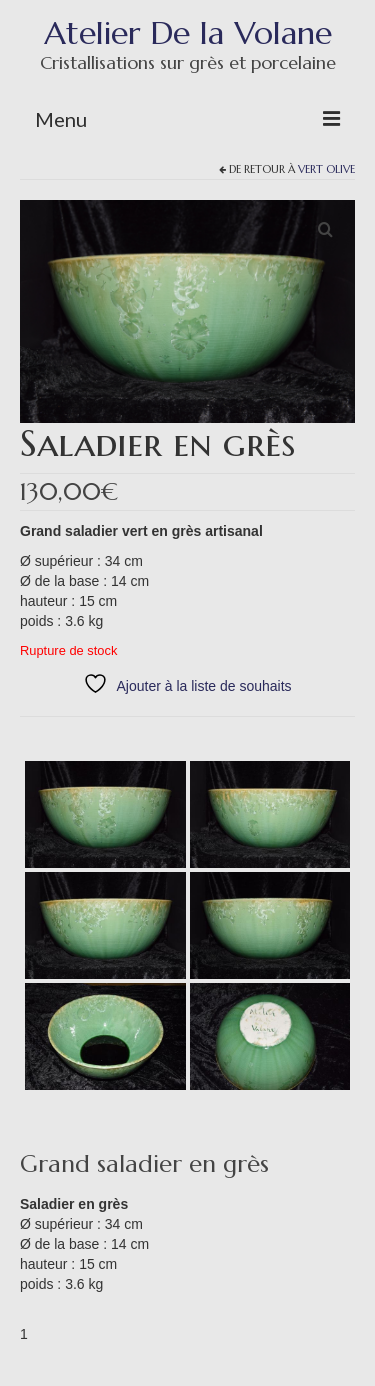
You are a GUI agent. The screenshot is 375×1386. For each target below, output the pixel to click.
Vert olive (326, 169)
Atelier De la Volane (188, 33)
